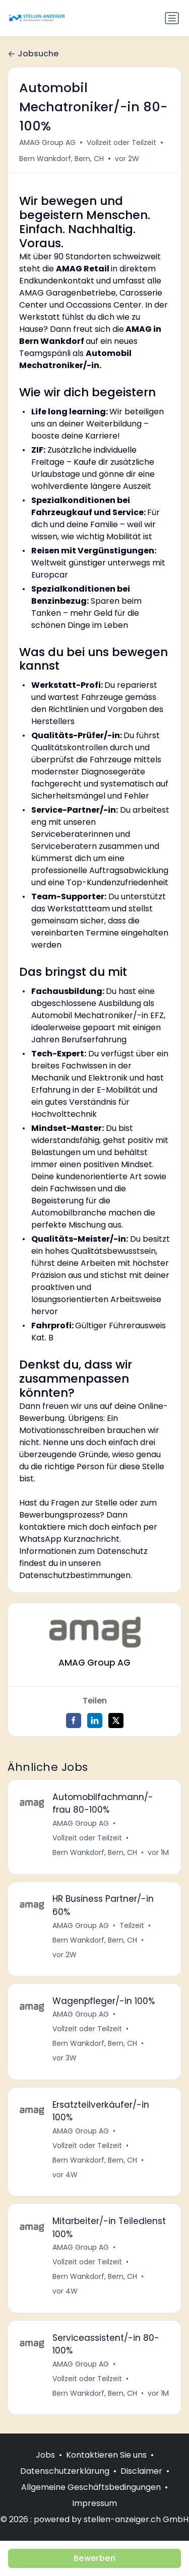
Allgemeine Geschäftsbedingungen (91, 2487)
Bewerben (94, 2558)
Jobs (45, 2455)
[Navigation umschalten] (171, 18)
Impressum (94, 2503)
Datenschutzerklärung (64, 2471)
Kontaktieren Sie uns (106, 2455)
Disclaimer (141, 2471)
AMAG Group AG (47, 142)
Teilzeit (131, 1925)
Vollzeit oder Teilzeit (121, 142)
